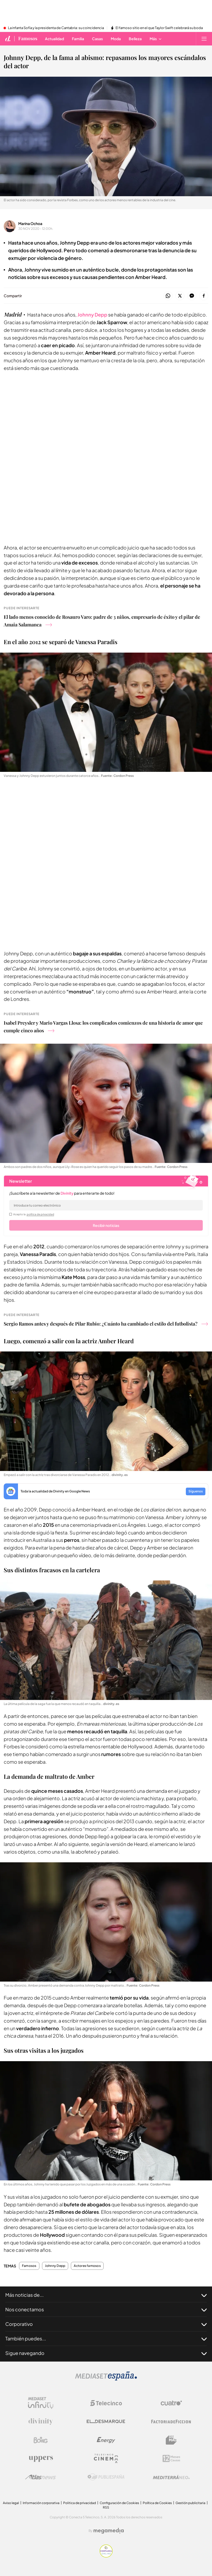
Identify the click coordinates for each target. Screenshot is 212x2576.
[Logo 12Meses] (171, 2458)
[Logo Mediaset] (106, 2379)
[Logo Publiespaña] (106, 2477)
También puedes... (106, 2338)
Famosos (29, 2265)
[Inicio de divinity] (8, 38)
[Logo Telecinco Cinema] (106, 2458)
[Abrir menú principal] (204, 38)
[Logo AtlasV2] (40, 2476)
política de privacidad (40, 1214)
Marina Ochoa (30, 223)
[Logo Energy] (106, 2440)
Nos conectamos (106, 2309)
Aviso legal (11, 2503)
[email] (106, 1205)
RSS (106, 2507)
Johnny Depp (92, 314)
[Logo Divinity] (41, 2421)
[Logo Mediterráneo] (171, 2477)
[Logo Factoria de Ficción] (171, 2421)
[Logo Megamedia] (109, 2531)
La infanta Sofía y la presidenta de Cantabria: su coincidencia (56, 28)
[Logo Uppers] (40, 2458)
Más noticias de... (106, 2295)
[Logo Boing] (41, 2440)
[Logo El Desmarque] (106, 2421)
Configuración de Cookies (119, 2503)
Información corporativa (41, 2503)
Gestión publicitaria (190, 2503)
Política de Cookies (157, 2503)
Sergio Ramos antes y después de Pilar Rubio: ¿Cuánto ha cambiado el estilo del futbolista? (106, 1324)
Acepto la (33, 1214)
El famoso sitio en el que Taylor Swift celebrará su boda (159, 28)
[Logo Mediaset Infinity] (40, 2403)
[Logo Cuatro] (171, 2403)
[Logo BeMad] (171, 2440)
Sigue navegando (106, 2353)
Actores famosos (87, 2265)
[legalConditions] (10, 1214)
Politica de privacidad (79, 2503)
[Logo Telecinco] (106, 2403)
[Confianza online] (106, 2556)
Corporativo (106, 2324)
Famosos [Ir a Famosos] (27, 38)
